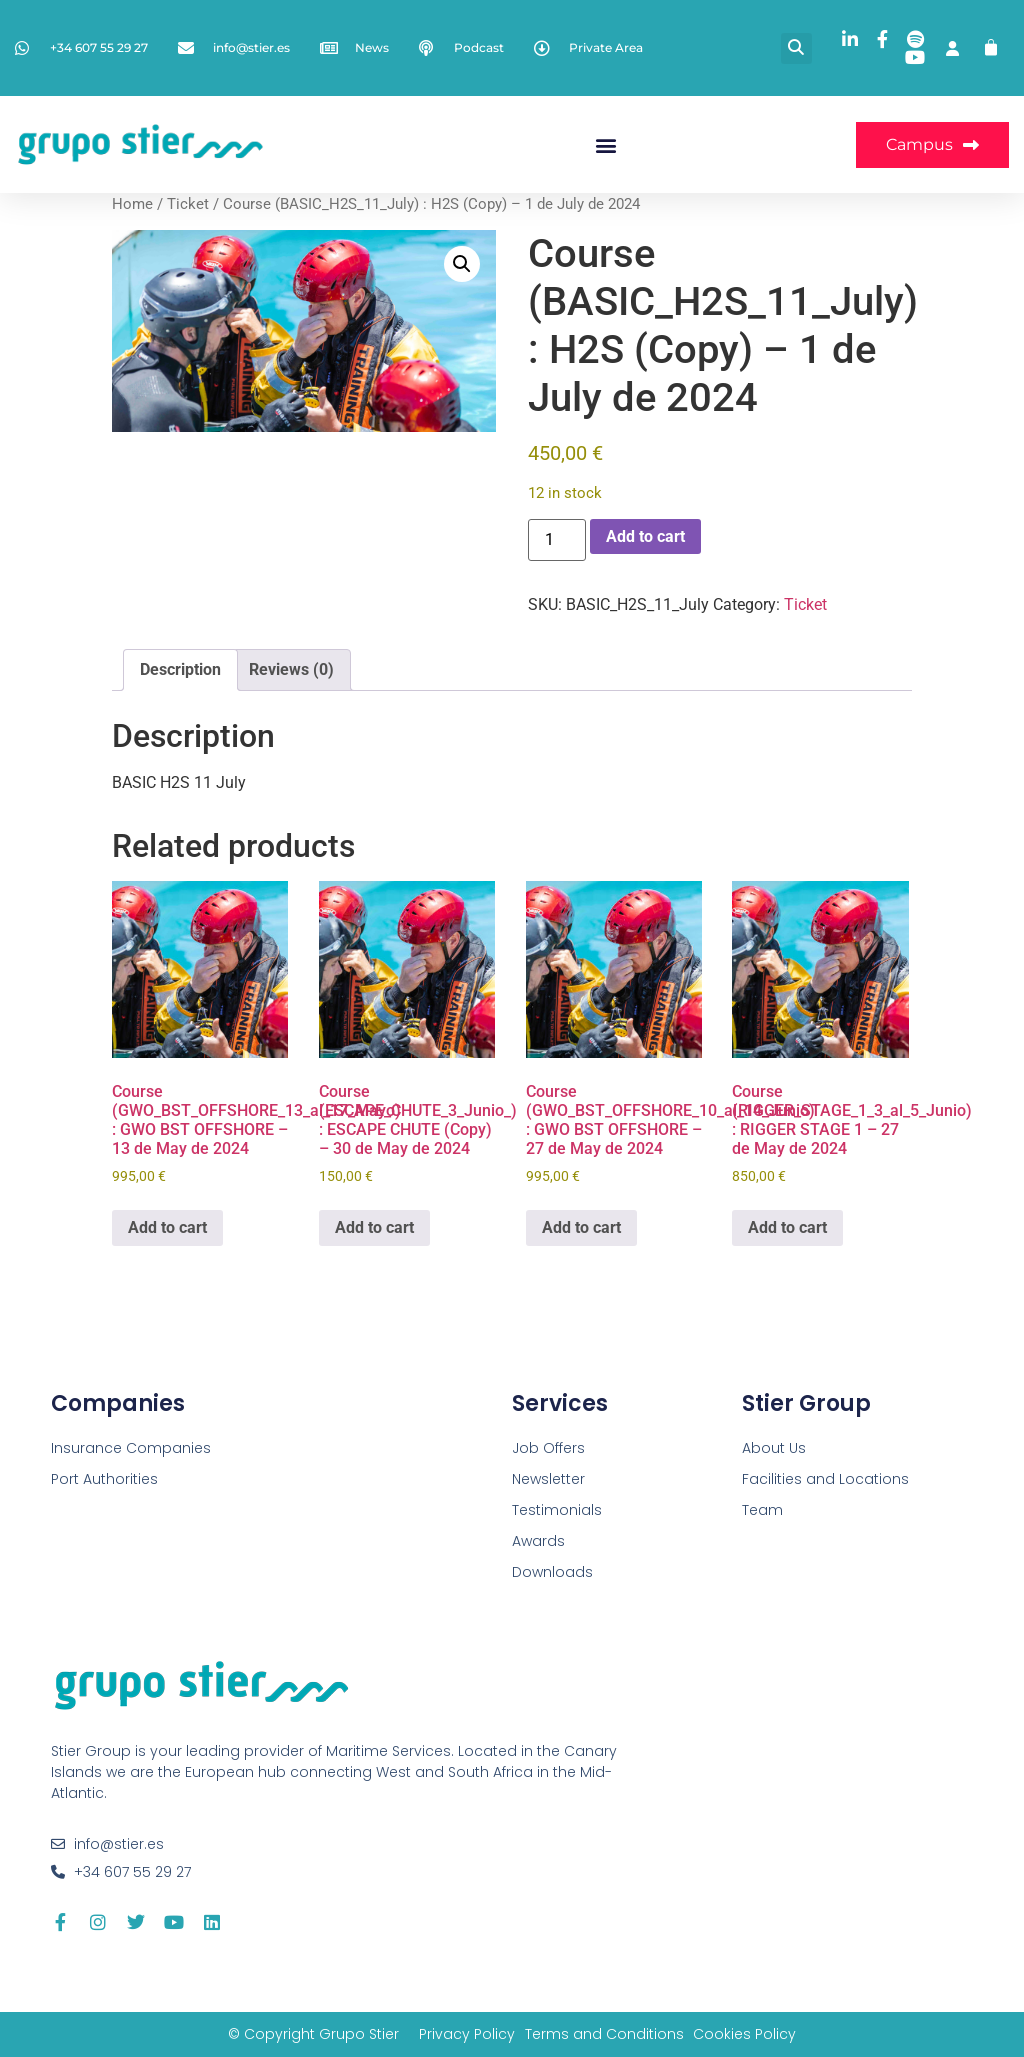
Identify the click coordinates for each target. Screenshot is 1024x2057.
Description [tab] (180, 669)
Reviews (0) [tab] (291, 669)
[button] (796, 48)
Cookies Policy (745, 2034)
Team (762, 1510)
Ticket (188, 204)
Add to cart (645, 536)
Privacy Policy (467, 2034)
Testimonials (557, 1510)
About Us (774, 1448)
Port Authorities (104, 1479)
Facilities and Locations (825, 1479)
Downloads (552, 1572)
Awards (538, 1541)
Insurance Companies (131, 1448)
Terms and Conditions (604, 2034)
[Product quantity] (557, 540)
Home (132, 204)
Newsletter (548, 1479)
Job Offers (548, 1448)
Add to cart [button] (167, 1227)
